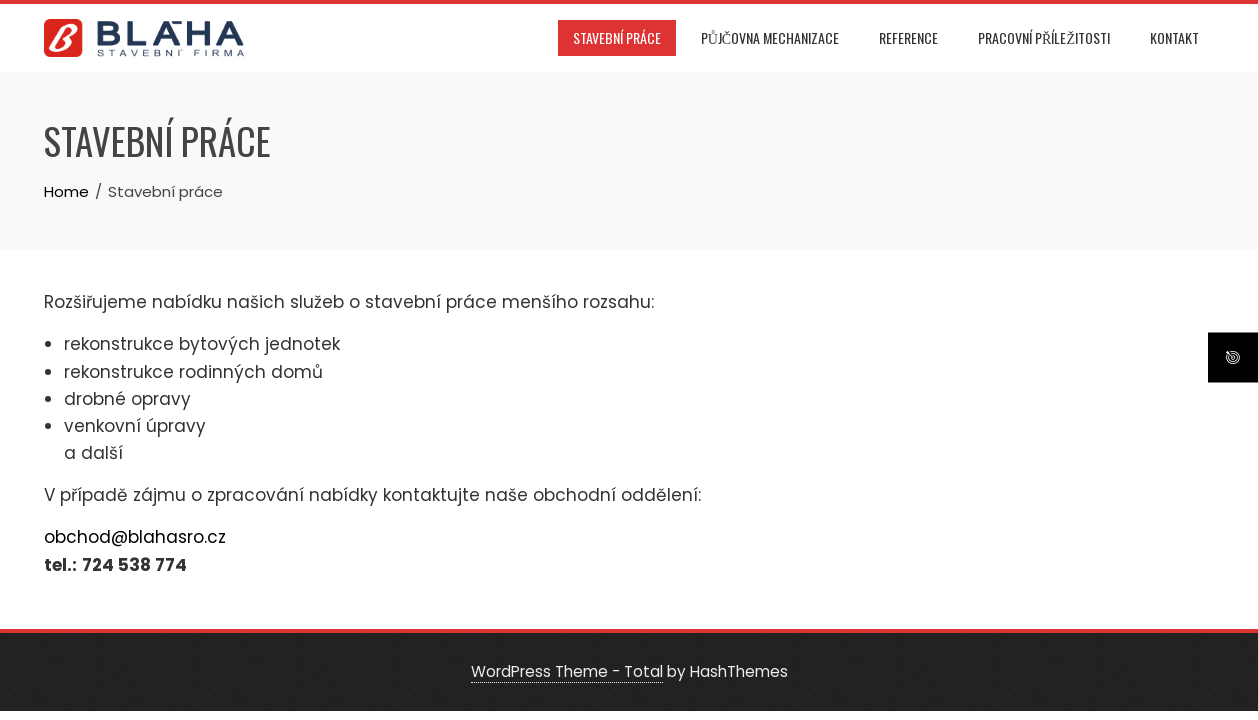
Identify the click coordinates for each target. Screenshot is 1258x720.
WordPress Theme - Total (567, 671)
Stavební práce (617, 37)
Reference (908, 37)
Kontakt (1174, 37)
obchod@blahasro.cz (135, 537)
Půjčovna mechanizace (770, 37)
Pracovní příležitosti (1044, 37)
